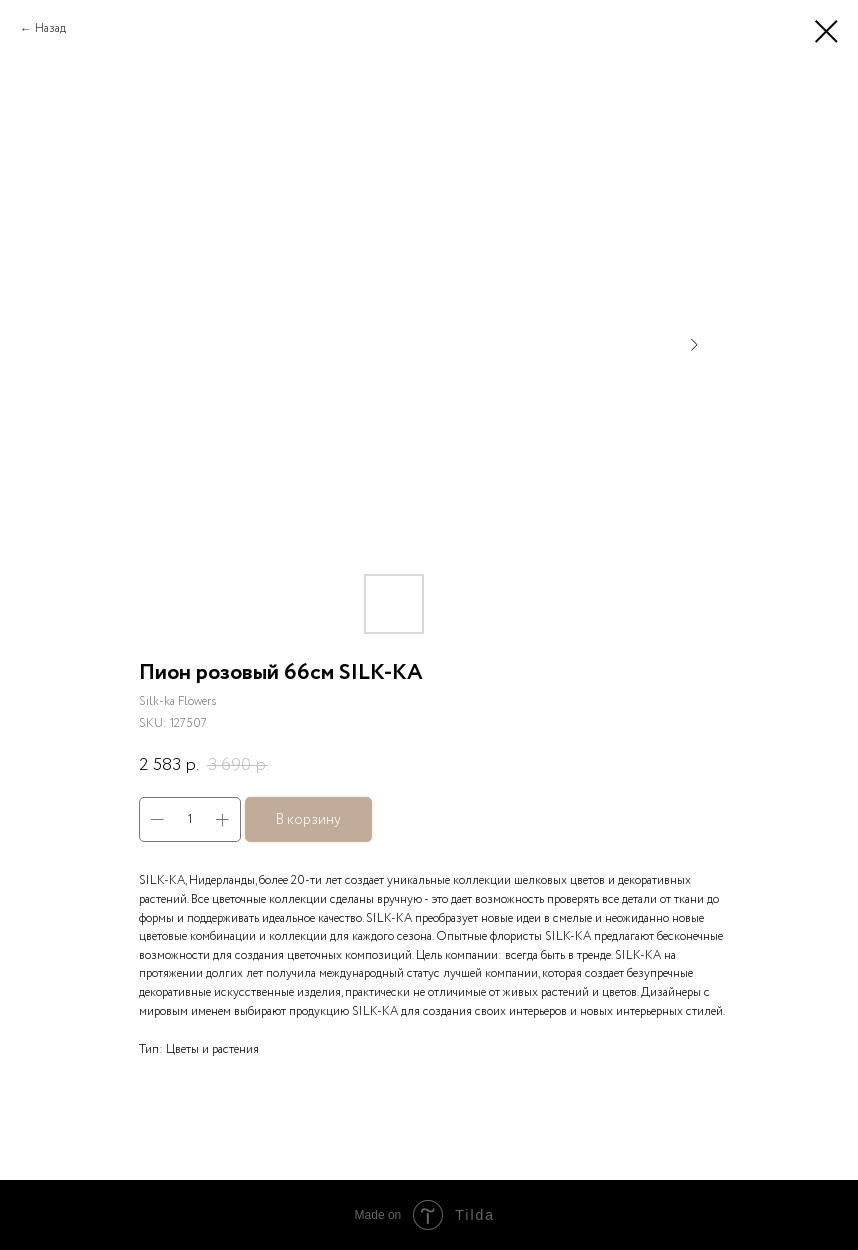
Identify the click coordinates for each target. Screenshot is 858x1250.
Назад (50, 28)
